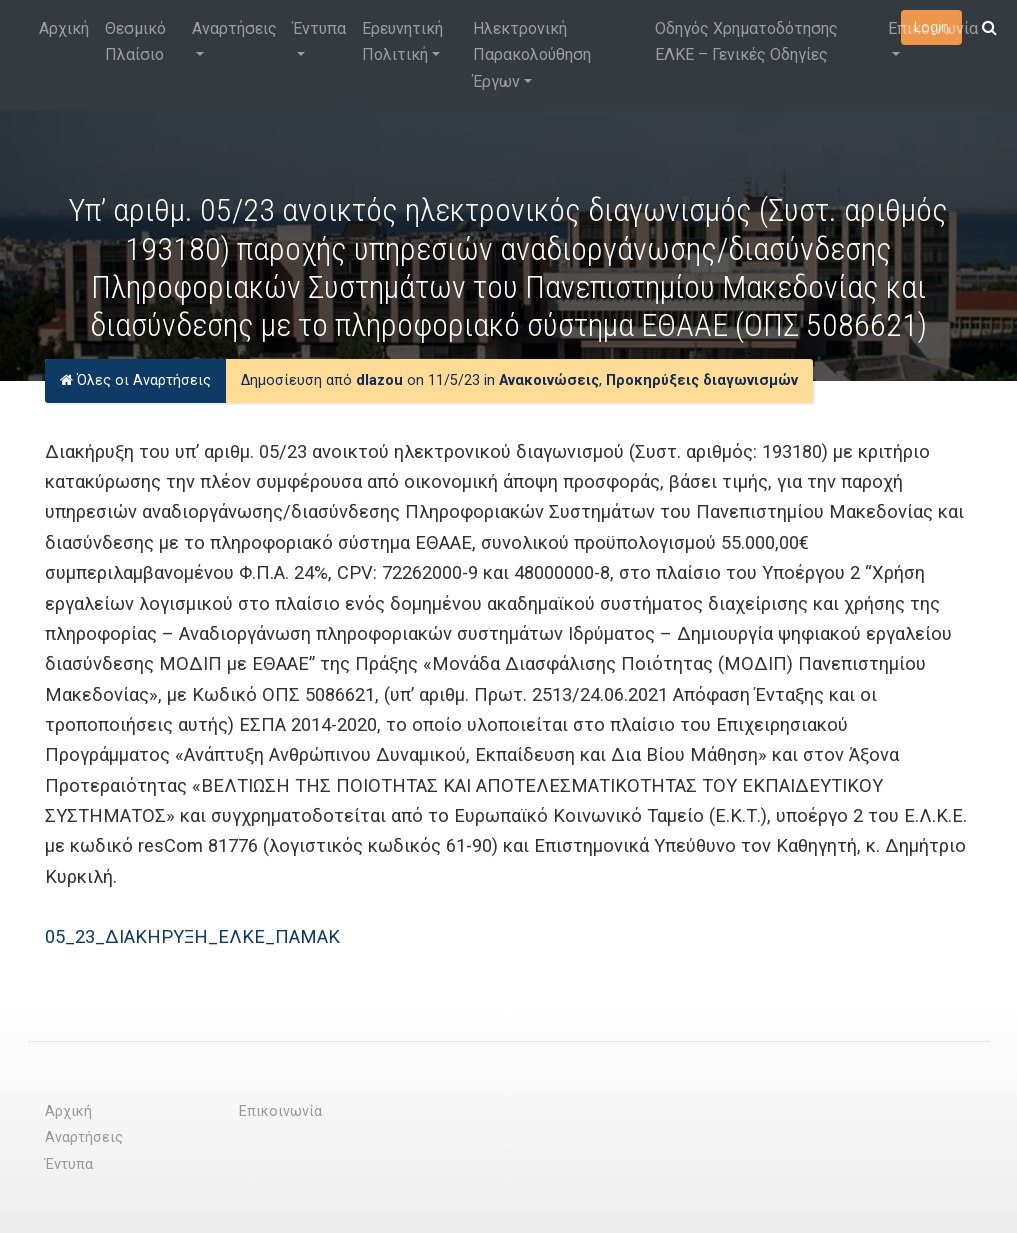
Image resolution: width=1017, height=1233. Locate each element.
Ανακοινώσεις (549, 380)
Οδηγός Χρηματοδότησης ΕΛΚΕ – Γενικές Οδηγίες (746, 41)
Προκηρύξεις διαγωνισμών (702, 380)
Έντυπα (319, 28)
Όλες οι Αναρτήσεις (135, 380)
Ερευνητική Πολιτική (402, 41)
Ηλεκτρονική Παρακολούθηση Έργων (532, 55)
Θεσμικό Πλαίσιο (135, 41)
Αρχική (64, 28)
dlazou (379, 380)
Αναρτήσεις (234, 28)
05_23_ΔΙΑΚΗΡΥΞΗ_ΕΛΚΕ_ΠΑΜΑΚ (192, 936)
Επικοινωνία (933, 28)
